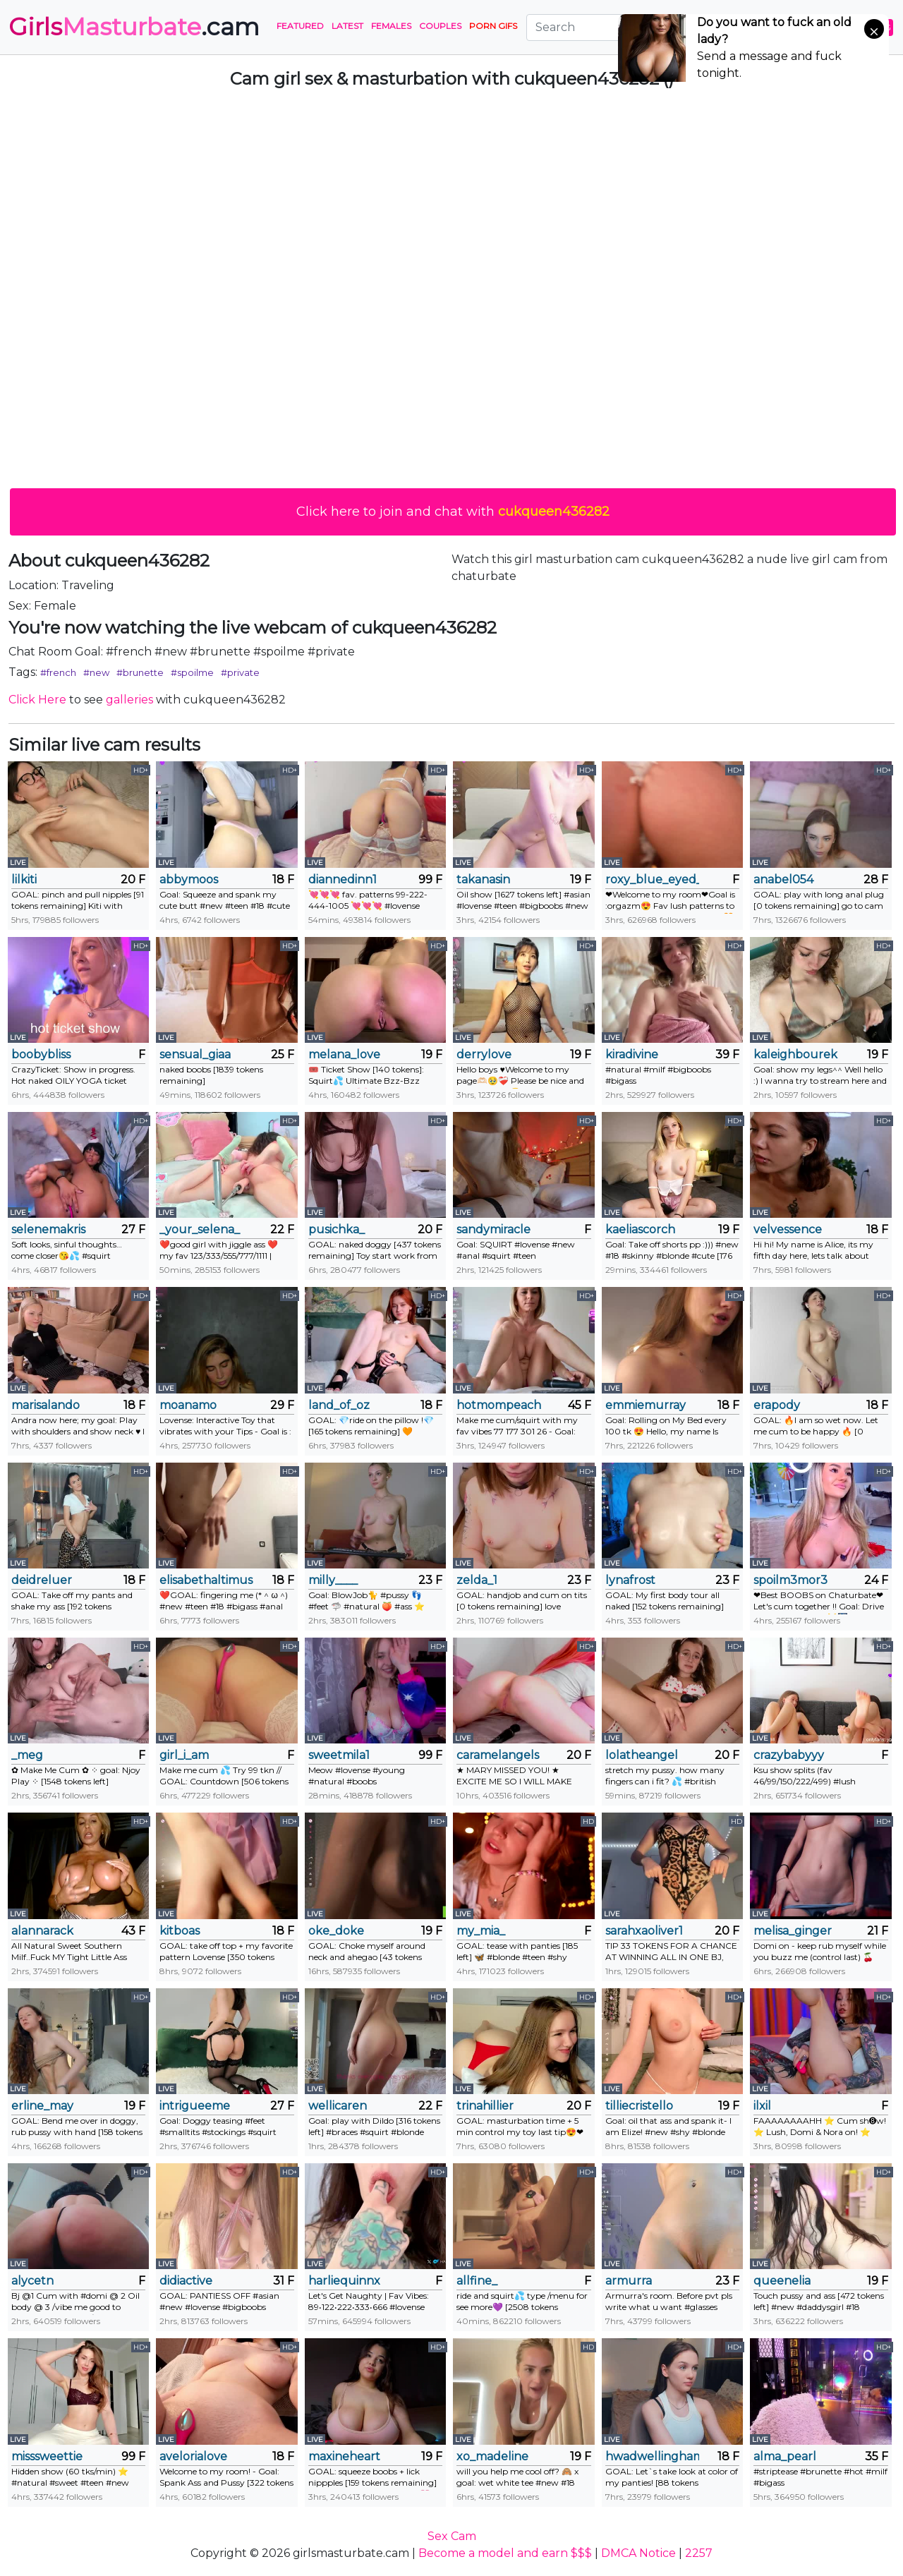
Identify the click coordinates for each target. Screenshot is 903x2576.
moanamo (188, 1405)
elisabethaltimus (206, 1580)
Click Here (37, 699)
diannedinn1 (342, 879)
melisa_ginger (792, 1930)
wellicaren (337, 2105)
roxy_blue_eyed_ (652, 879)
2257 (699, 2553)
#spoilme (192, 672)
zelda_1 (476, 1580)
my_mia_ (480, 1930)
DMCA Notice (638, 2553)
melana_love (344, 1054)
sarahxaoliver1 (644, 1930)
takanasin (483, 879)
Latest (347, 25)
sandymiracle (493, 1229)
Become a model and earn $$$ (505, 2553)
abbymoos (188, 879)
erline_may (42, 2105)
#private (240, 672)
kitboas (179, 1930)
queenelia (782, 2280)
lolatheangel (641, 1755)
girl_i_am (184, 1755)
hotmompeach (498, 1405)
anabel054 (783, 879)
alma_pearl (784, 2456)
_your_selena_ (199, 1229)
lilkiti (24, 879)
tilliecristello (639, 2105)
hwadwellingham (652, 2456)
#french (58, 672)
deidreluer (41, 1580)
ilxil (762, 2105)
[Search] (613, 27)
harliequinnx (344, 2280)
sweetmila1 (339, 1755)
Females (391, 25)
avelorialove (193, 2456)
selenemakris (48, 1229)
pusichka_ (336, 1229)
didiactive (185, 2280)
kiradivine (631, 1054)
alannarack (42, 1930)
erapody (776, 1405)
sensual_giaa (195, 1054)
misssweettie (47, 2456)
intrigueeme (194, 2105)
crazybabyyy (788, 1755)
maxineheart (344, 2456)
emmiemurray (645, 1405)
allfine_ (476, 2280)
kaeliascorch (640, 1229)
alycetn (32, 2280)
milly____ (333, 1580)
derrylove (483, 1054)
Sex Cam (452, 2536)
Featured (300, 25)
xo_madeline (492, 2456)
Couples (440, 25)
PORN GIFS (493, 25)
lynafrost (630, 1580)
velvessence (787, 1229)
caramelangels (497, 1755)
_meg (27, 1755)
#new (96, 672)
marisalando (45, 1405)
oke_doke (336, 1930)
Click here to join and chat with (453, 511)
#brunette (140, 672)
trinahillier (485, 2105)
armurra (628, 2280)
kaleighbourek (795, 1054)
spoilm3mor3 (790, 1580)
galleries (129, 699)
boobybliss (41, 1054)
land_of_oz (339, 1405)
